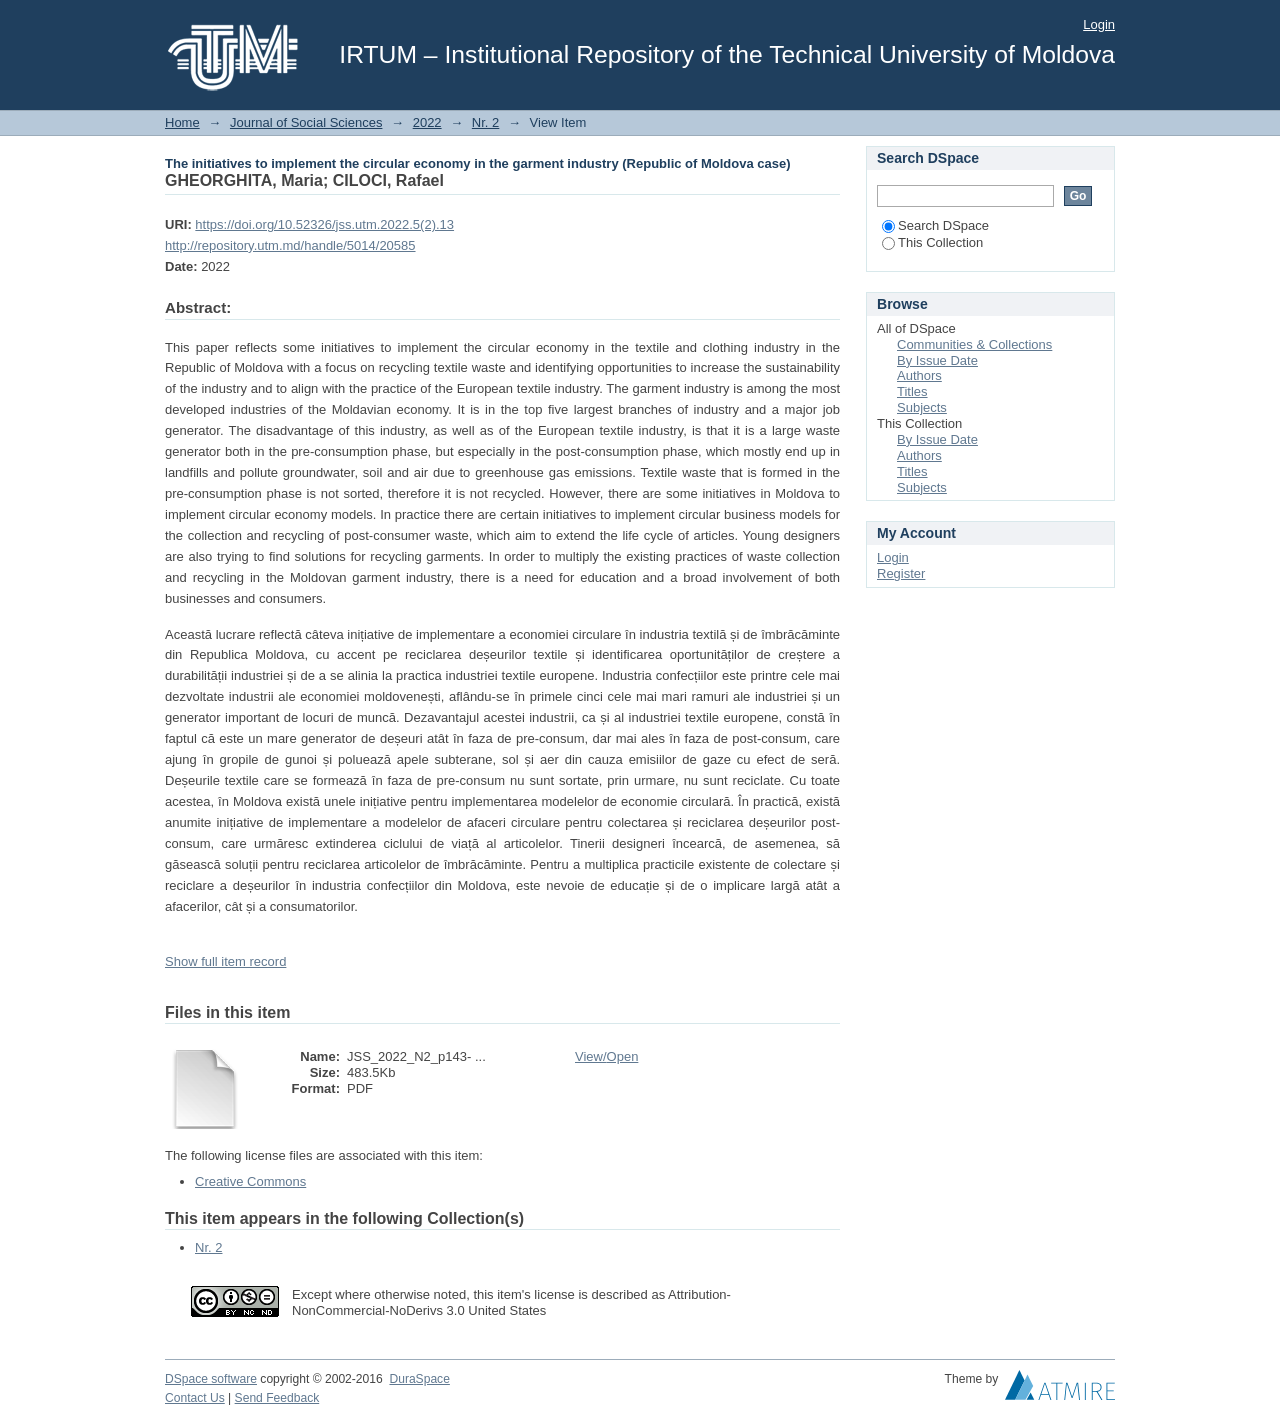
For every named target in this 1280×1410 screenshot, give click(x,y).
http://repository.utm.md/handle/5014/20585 (290, 245)
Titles (912, 391)
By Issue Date (937, 360)
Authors (919, 375)
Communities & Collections (974, 344)
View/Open (606, 1056)
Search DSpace (935, 225)
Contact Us (195, 1398)
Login (1099, 24)
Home (182, 122)
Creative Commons (250, 1181)
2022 (427, 122)
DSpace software (211, 1379)
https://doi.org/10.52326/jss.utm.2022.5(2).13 (324, 224)
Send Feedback (277, 1398)
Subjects (922, 407)
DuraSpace (419, 1379)
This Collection (932, 242)
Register (901, 573)
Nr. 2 (485, 122)
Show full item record (225, 961)
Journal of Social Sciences (306, 122)
